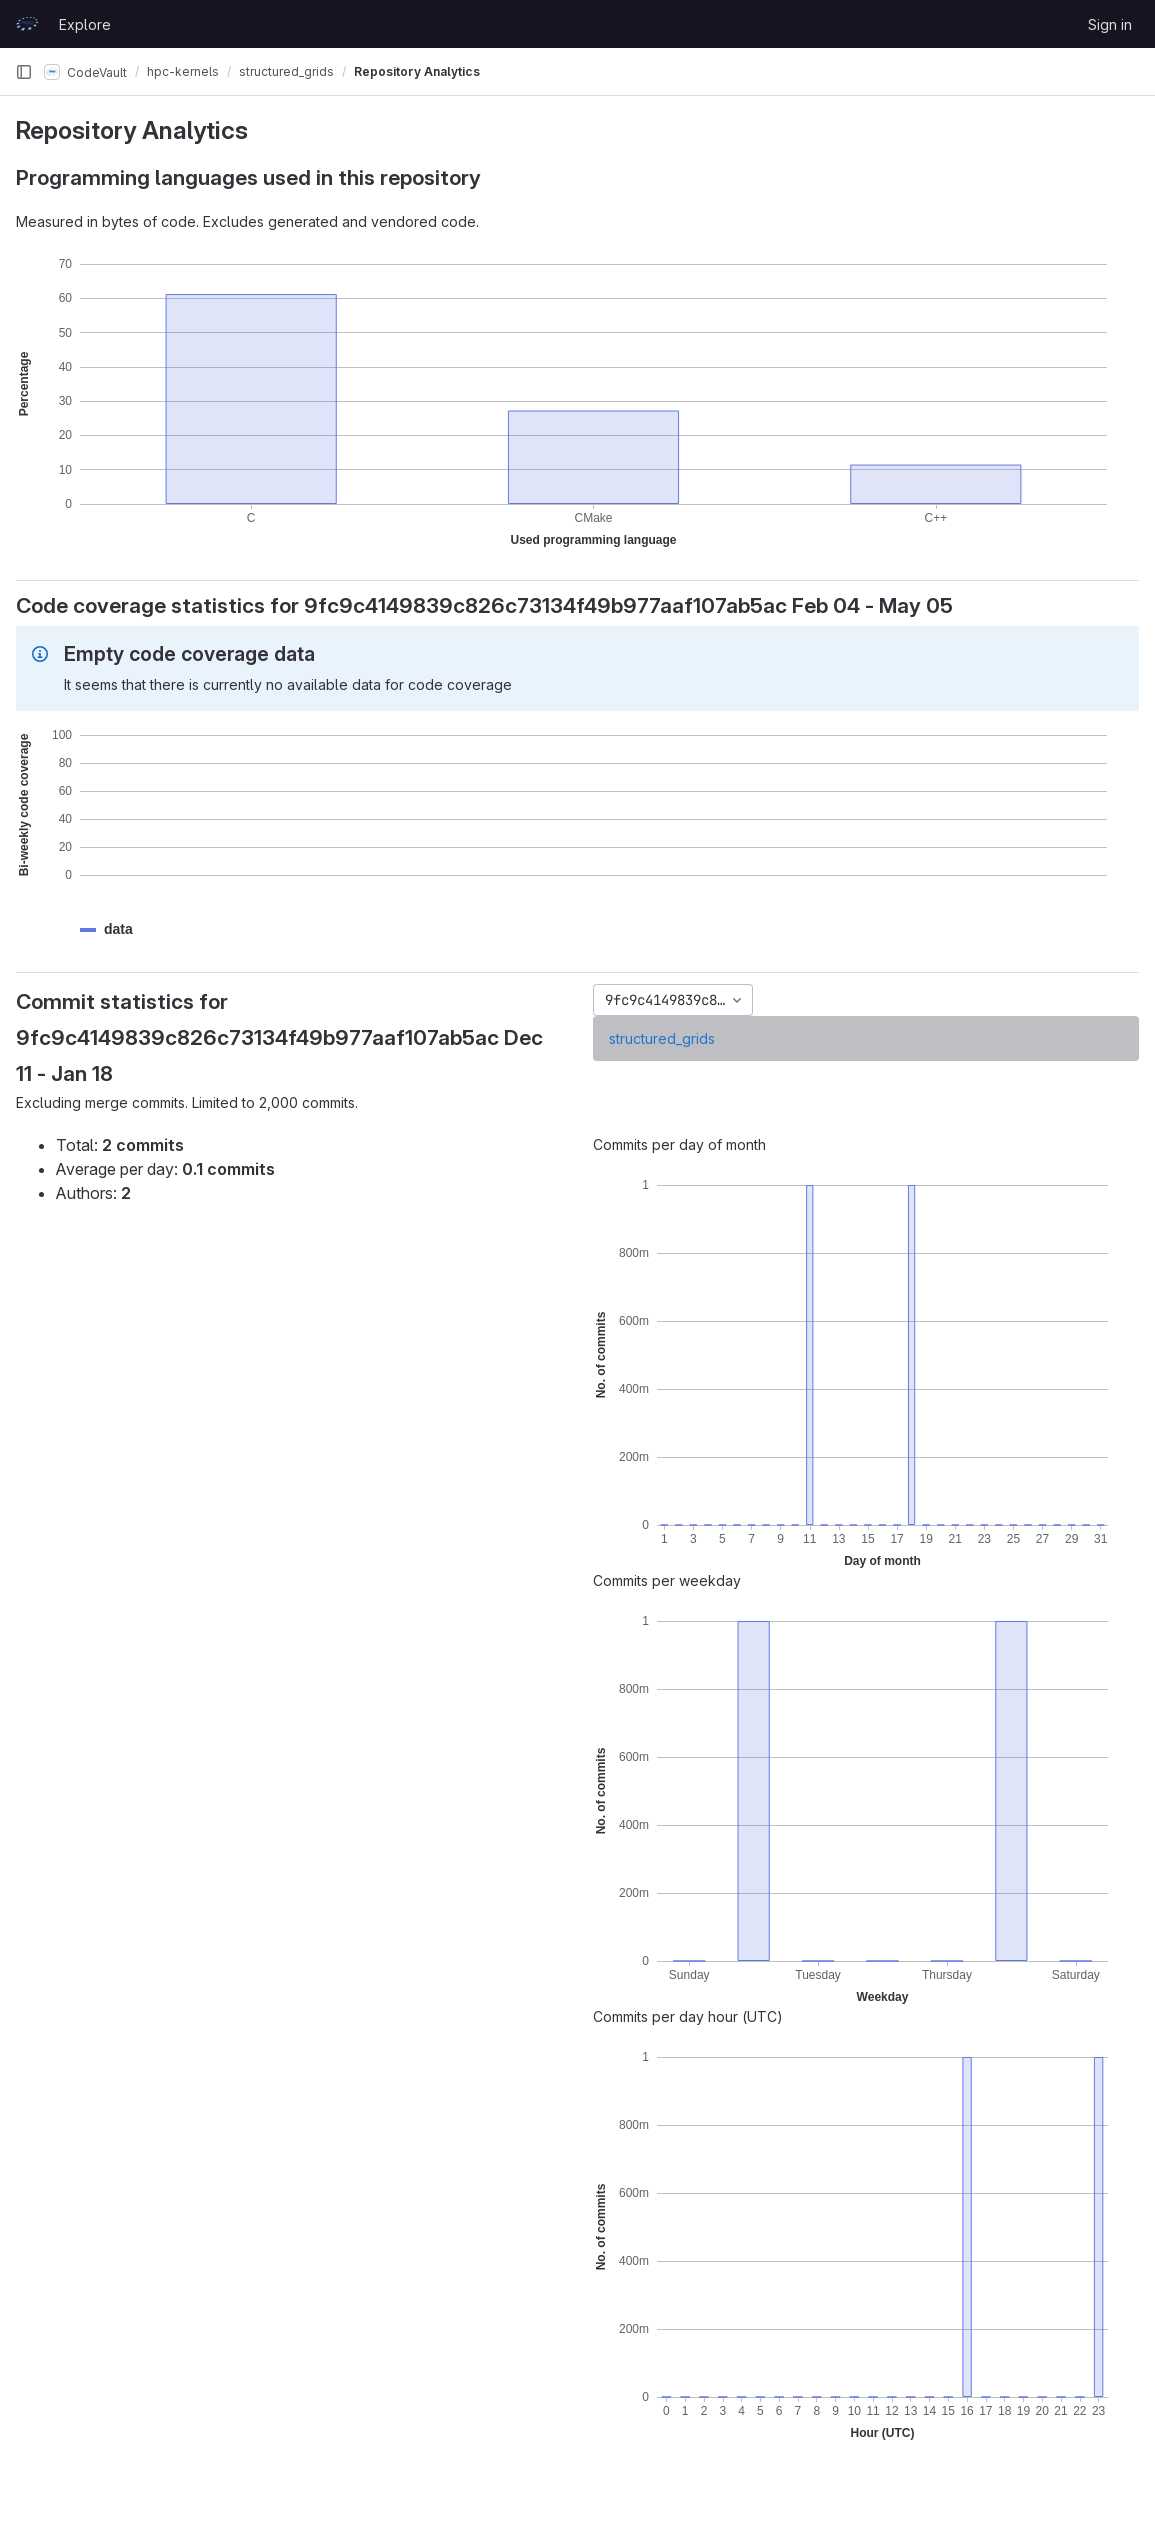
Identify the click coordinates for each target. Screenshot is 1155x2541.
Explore (85, 24)
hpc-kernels (183, 71)
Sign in (1110, 24)
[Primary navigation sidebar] (24, 72)
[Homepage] (27, 24)
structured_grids (662, 1038)
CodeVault (85, 72)
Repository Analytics (417, 71)
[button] (118, 929)
